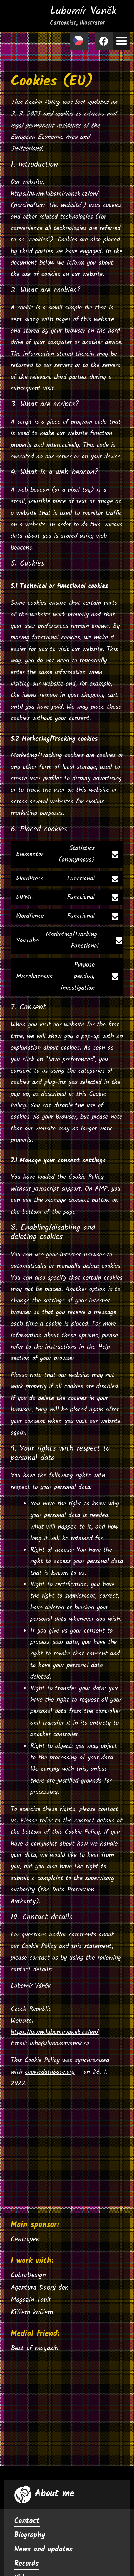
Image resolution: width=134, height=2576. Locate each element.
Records (26, 2564)
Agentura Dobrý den (40, 2288)
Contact (27, 2521)
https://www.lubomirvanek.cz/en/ (55, 194)
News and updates (43, 2549)
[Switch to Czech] (79, 41)
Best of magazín (34, 2348)
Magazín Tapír (31, 2300)
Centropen (25, 2239)
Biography (29, 2535)
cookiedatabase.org (50, 2072)
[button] (121, 41)
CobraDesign (28, 2275)
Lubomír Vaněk (83, 14)
